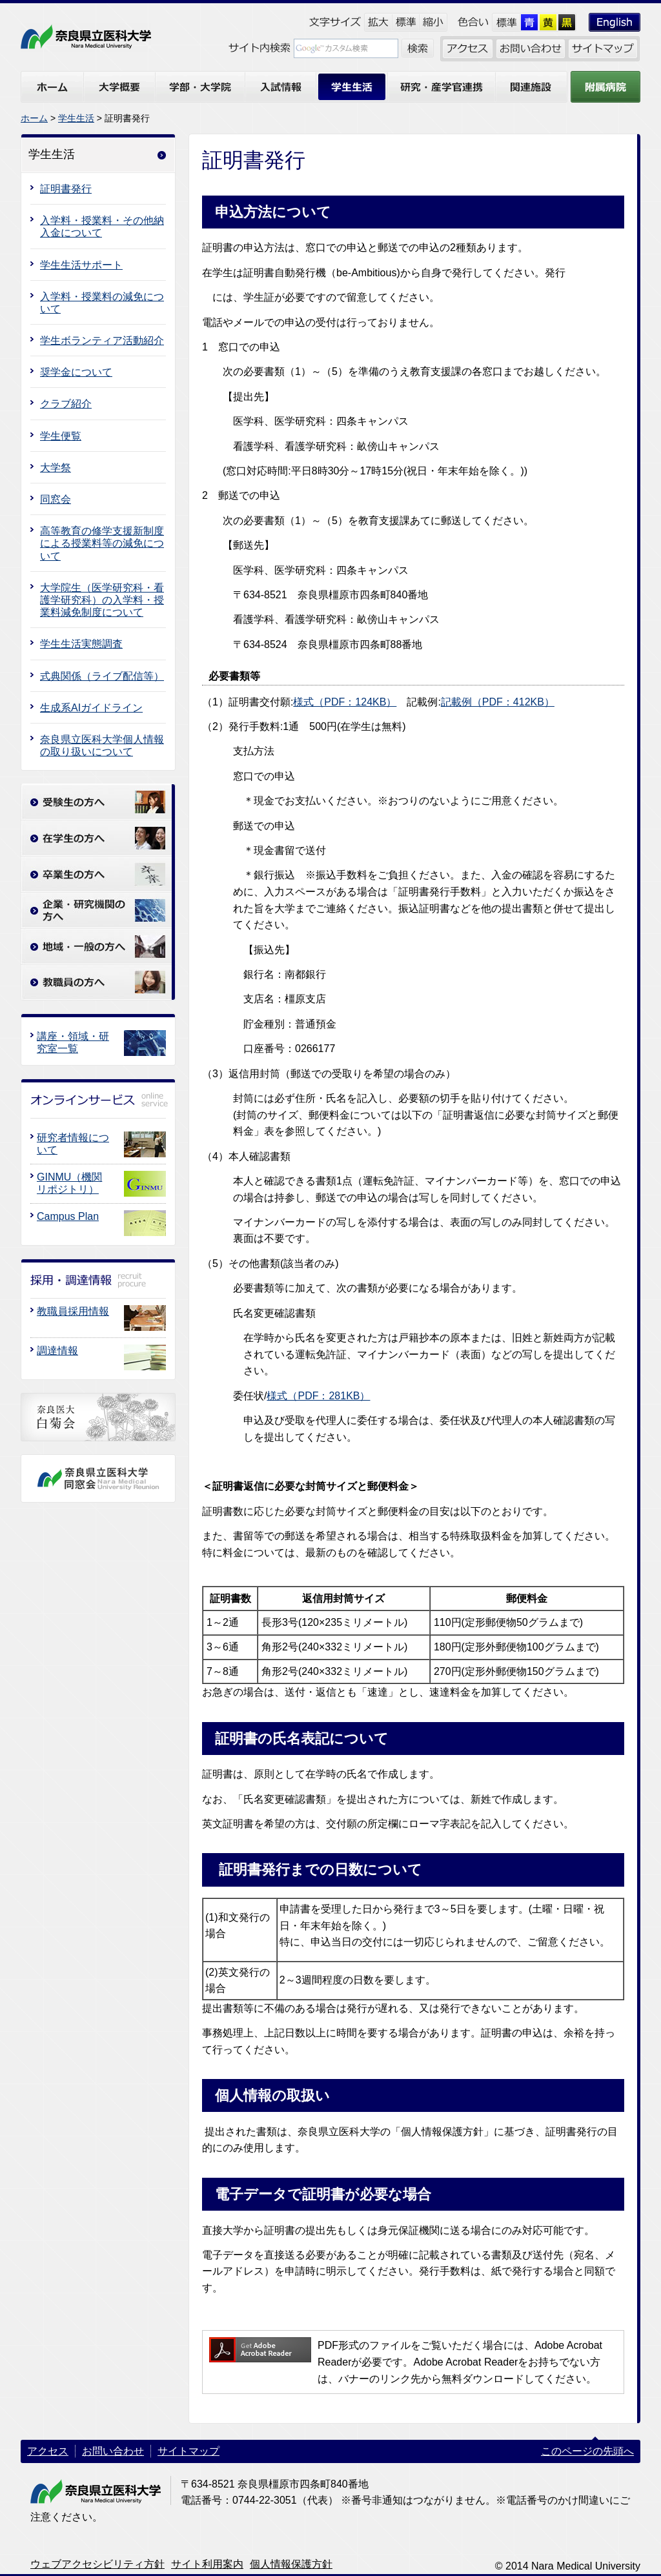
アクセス (47, 2451)
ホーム (34, 118)
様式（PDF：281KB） (318, 1395)
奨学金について (76, 372)
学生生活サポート (81, 264)
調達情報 (57, 1350)
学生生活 (76, 118)
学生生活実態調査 (81, 643)
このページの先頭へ (587, 2451)
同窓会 (55, 499)
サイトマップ (188, 2451)
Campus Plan (68, 1216)
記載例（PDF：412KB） (497, 701)
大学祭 (55, 467)
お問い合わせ (113, 2451)
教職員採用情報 (73, 1311)
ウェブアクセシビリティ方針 (97, 2564)
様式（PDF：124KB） (344, 701)
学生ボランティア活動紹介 (102, 340)
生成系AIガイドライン (91, 707)
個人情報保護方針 (291, 2564)
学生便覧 (60, 436)
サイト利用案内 (207, 2564)
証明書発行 (66, 188)
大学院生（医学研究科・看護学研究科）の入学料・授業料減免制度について (102, 600)
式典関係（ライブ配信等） (102, 676)
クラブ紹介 (66, 403)
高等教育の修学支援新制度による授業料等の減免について (102, 543)
